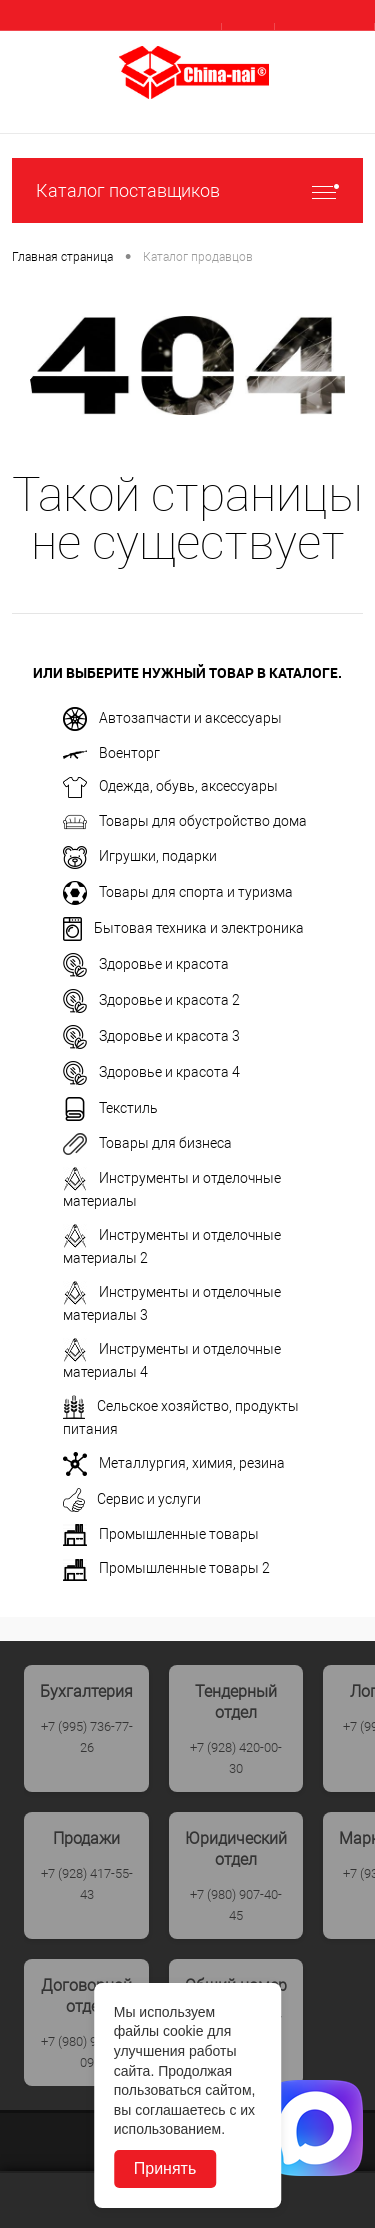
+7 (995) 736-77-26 (87, 1737)
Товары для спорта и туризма (178, 893)
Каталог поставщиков (187, 190)
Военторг (111, 753)
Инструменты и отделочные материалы (172, 1188)
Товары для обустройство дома (185, 822)
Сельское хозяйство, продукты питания (181, 1416)
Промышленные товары (161, 1535)
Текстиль (110, 1109)
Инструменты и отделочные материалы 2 (172, 1245)
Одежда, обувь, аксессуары (170, 787)
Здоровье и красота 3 (151, 1037)
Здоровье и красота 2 (151, 1001)
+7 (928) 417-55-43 (87, 1884)
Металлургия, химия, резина (174, 1464)
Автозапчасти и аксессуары (172, 719)
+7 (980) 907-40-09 (87, 2052)
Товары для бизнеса (147, 1144)
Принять (165, 2168)
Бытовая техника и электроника (183, 929)
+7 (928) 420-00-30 (236, 1758)
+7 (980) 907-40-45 (236, 1905)
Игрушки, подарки (140, 857)
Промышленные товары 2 (166, 1570)
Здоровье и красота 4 (151, 1073)
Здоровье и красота (146, 965)
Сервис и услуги (132, 1500)
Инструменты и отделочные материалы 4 (172, 1359)
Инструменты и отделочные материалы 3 (172, 1302)
